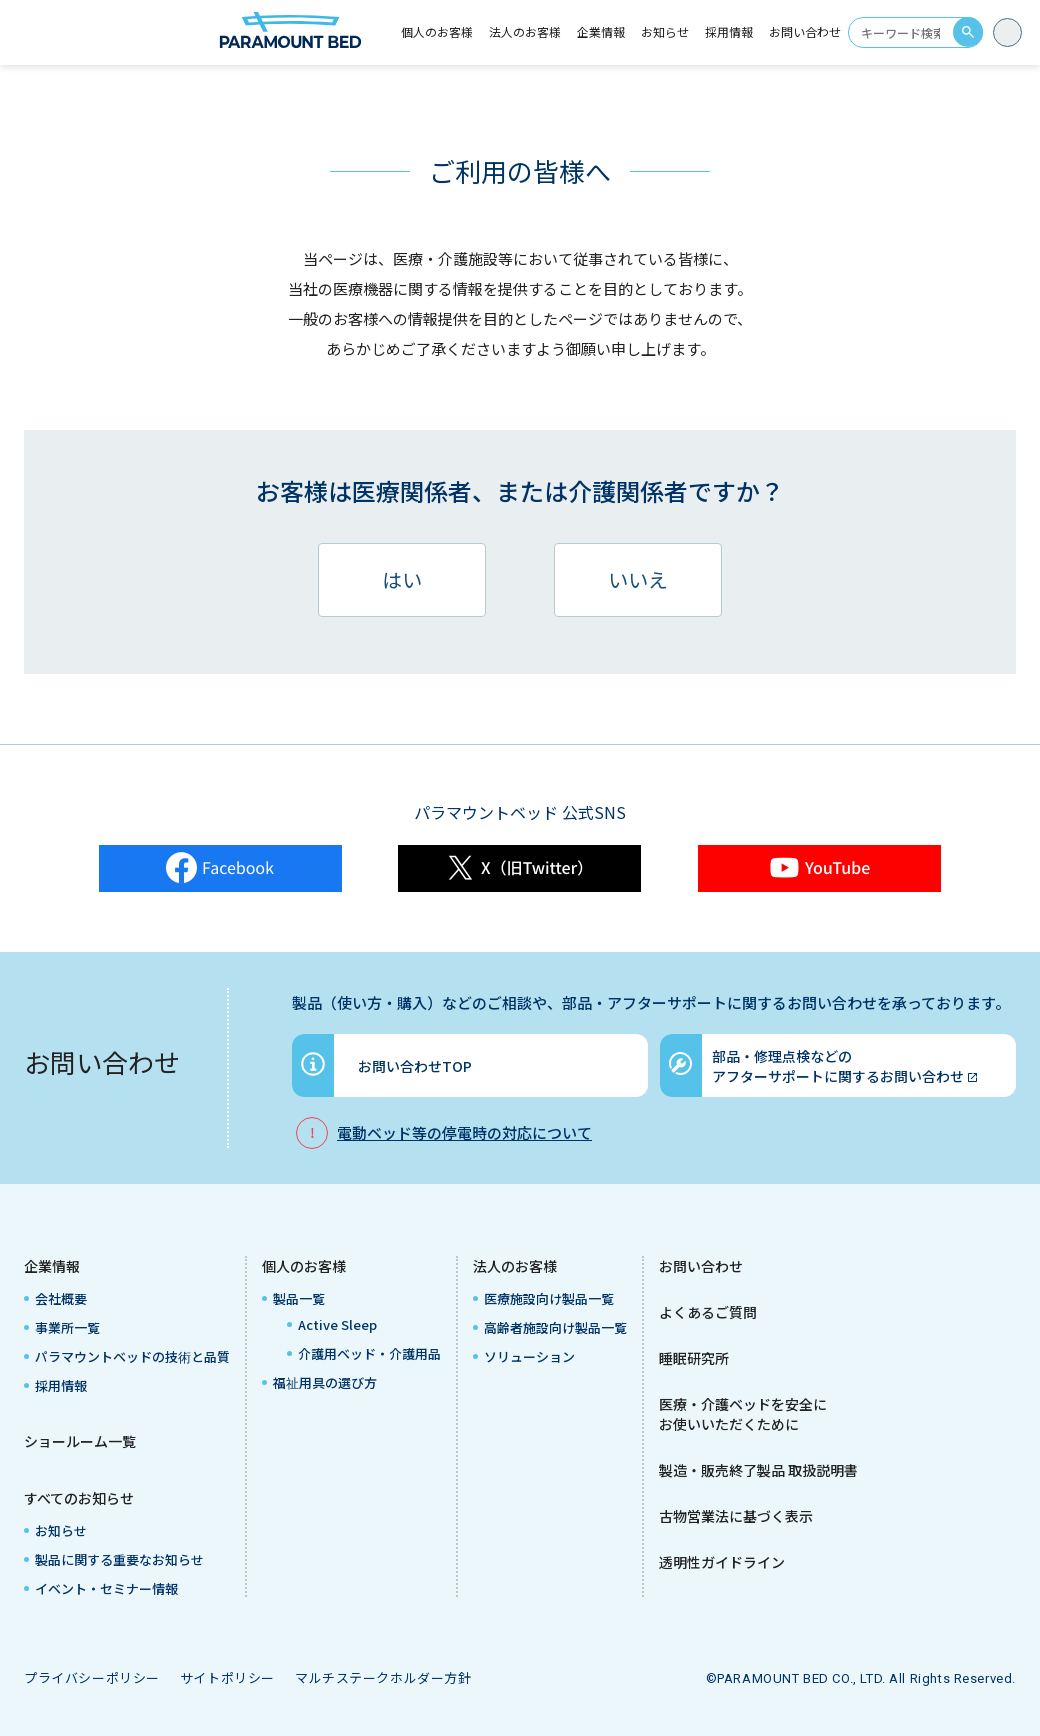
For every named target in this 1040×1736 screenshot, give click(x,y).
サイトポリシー (227, 1677)
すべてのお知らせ (79, 1498)
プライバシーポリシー (92, 1677)
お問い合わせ (805, 31)
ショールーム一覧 (80, 1441)
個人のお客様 (304, 1266)
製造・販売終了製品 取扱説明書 (758, 1470)
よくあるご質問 (708, 1312)
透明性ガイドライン (722, 1562)
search (968, 32)
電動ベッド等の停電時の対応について (464, 1132)
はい (402, 579)
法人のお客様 (515, 1266)
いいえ (638, 579)
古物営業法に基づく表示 (736, 1516)
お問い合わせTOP (415, 1066)
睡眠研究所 (694, 1358)
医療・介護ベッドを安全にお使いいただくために (743, 1414)
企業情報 (52, 1266)
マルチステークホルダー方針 (383, 1677)
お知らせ (665, 31)
